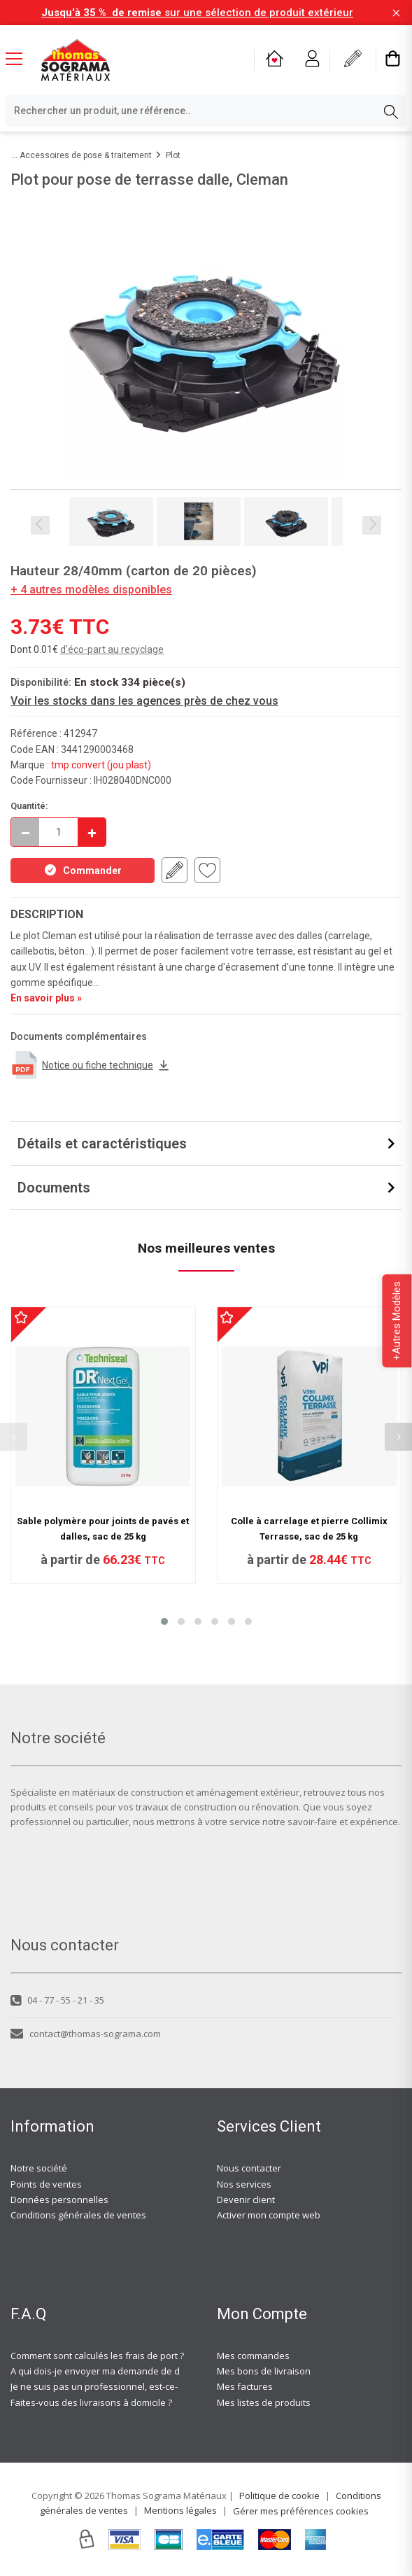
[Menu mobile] (20, 58)
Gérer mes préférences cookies (301, 2511)
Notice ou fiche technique (90, 1065)
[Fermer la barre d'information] (396, 13)
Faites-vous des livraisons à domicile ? (91, 2402)
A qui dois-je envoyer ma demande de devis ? (107, 2371)
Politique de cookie (279, 2495)
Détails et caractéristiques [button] (102, 1143)
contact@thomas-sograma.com (85, 2033)
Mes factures (245, 2386)
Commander (82, 870)
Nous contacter (249, 2168)
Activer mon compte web (268, 2215)
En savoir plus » (46, 998)
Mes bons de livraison (264, 2371)
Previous (40, 525)
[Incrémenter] (92, 832)
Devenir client (246, 2199)
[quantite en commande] (58, 832)
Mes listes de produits (264, 2402)
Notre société (38, 2168)
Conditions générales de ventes (78, 2215)
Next (371, 525)
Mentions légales (180, 2510)
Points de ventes (46, 2184)
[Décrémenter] (25, 832)
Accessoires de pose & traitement (86, 155)
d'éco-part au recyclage (112, 649)
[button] (164, 1621)
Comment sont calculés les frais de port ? (97, 2355)
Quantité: (29, 806)
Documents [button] (53, 1187)
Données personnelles (59, 2199)
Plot (173, 155)
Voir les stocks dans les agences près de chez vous (144, 701)
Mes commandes (253, 2355)
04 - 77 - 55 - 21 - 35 (57, 2000)
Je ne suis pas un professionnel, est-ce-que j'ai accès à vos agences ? (157, 2386)
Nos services (244, 2184)
